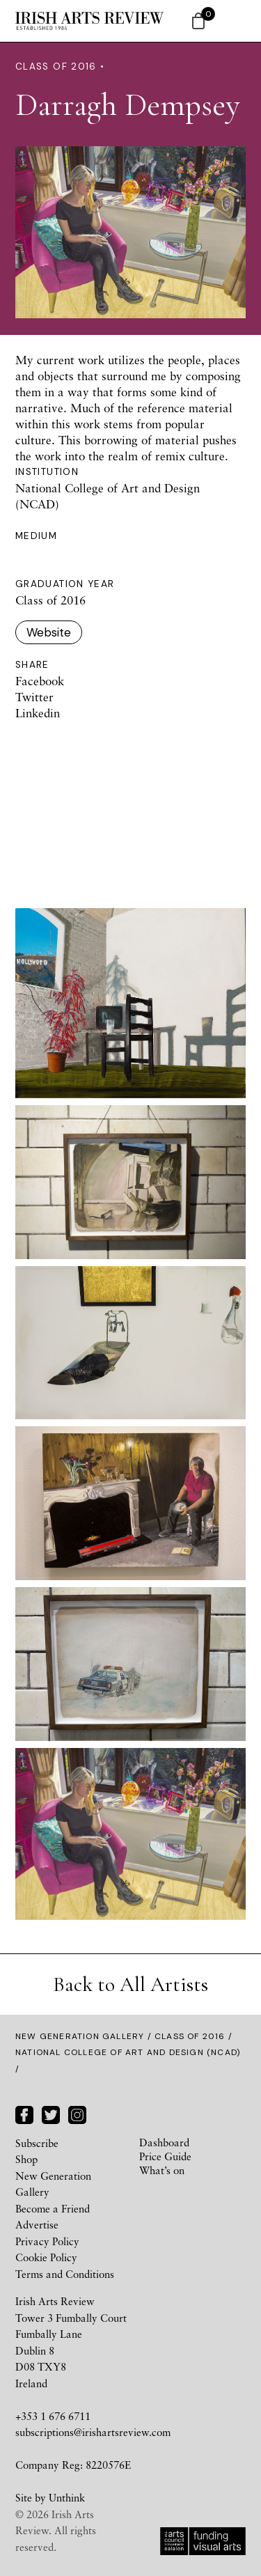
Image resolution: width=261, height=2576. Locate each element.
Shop (26, 2159)
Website (48, 632)
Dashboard (164, 2142)
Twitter (34, 696)
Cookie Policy (46, 2257)
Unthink (67, 2497)
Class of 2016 (190, 2036)
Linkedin (37, 712)
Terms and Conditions (64, 2273)
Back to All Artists (130, 1984)
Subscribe (36, 2143)
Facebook (39, 680)
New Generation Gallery (79, 2036)
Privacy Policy (47, 2241)
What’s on (161, 2170)
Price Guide (165, 2156)
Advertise (36, 2224)
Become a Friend (52, 2208)
